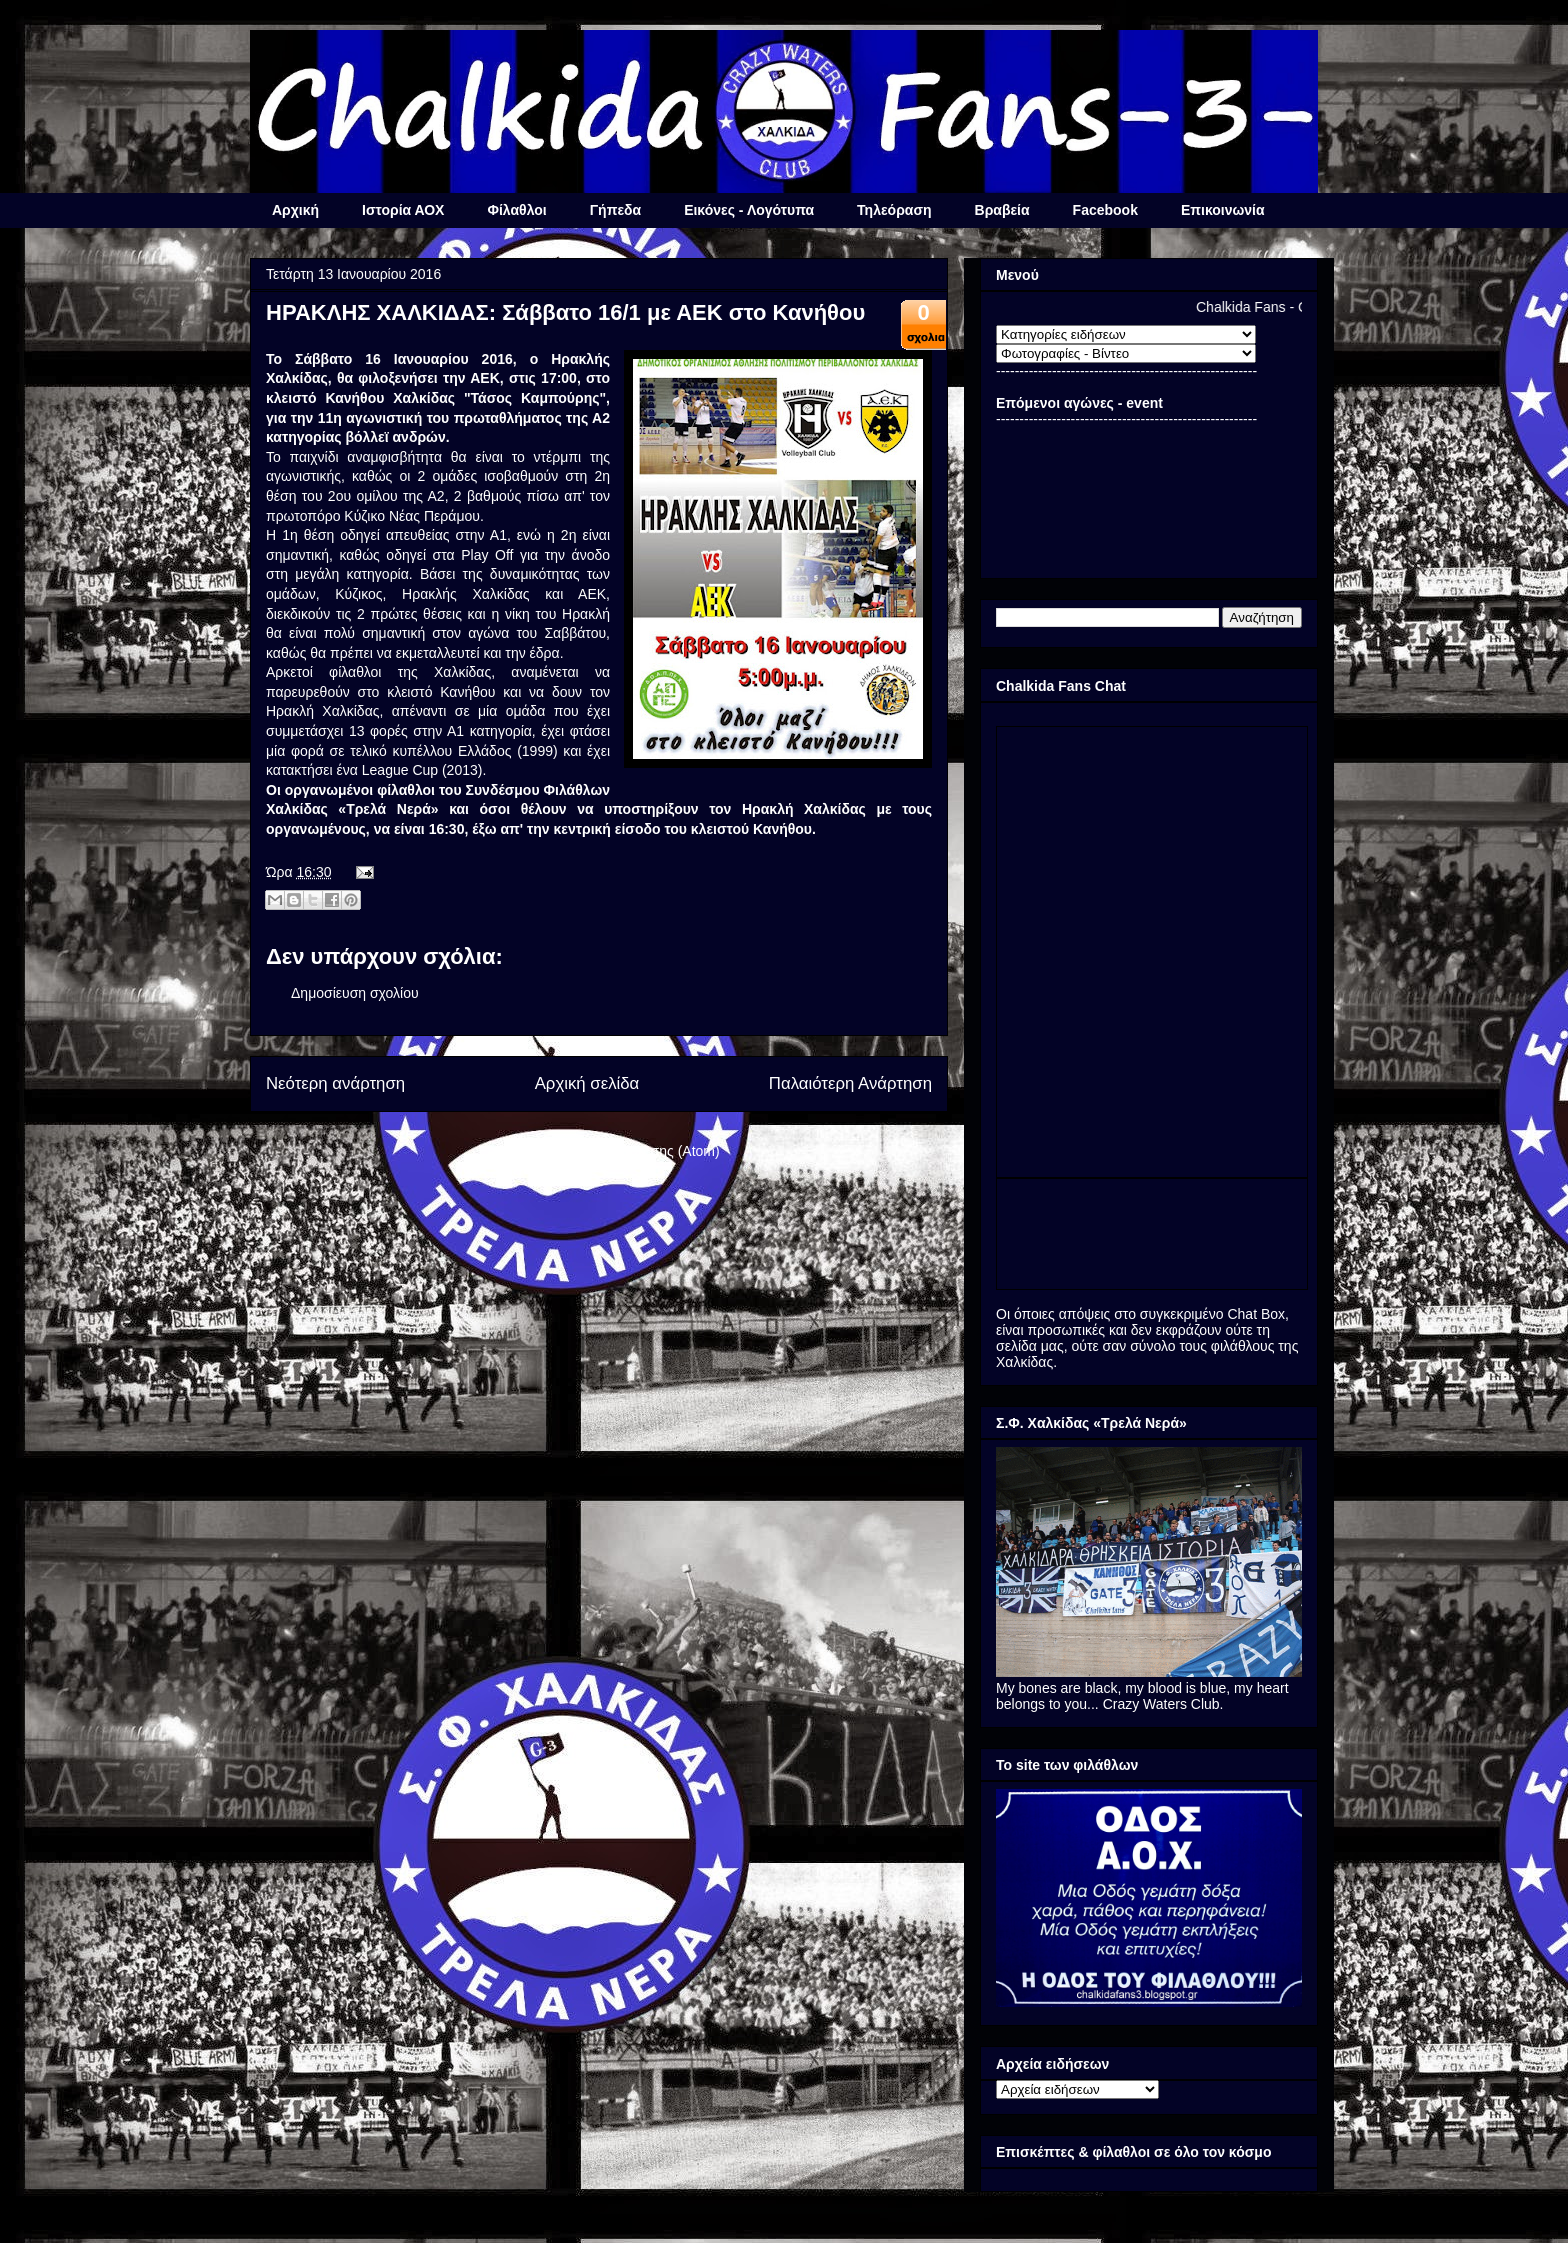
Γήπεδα (615, 210)
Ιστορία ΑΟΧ (403, 210)
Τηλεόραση (894, 210)
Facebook (1105, 210)
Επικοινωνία (1223, 210)
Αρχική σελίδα (587, 1083)
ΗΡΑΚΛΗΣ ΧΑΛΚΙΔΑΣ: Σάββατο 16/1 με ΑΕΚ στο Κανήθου (565, 312)
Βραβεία (1002, 210)
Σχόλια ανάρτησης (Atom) (640, 1151)
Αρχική (295, 210)
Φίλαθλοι (516, 210)
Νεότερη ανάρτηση (335, 1083)
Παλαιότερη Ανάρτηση (850, 1083)
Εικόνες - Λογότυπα (749, 210)
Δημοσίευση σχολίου (355, 993)
